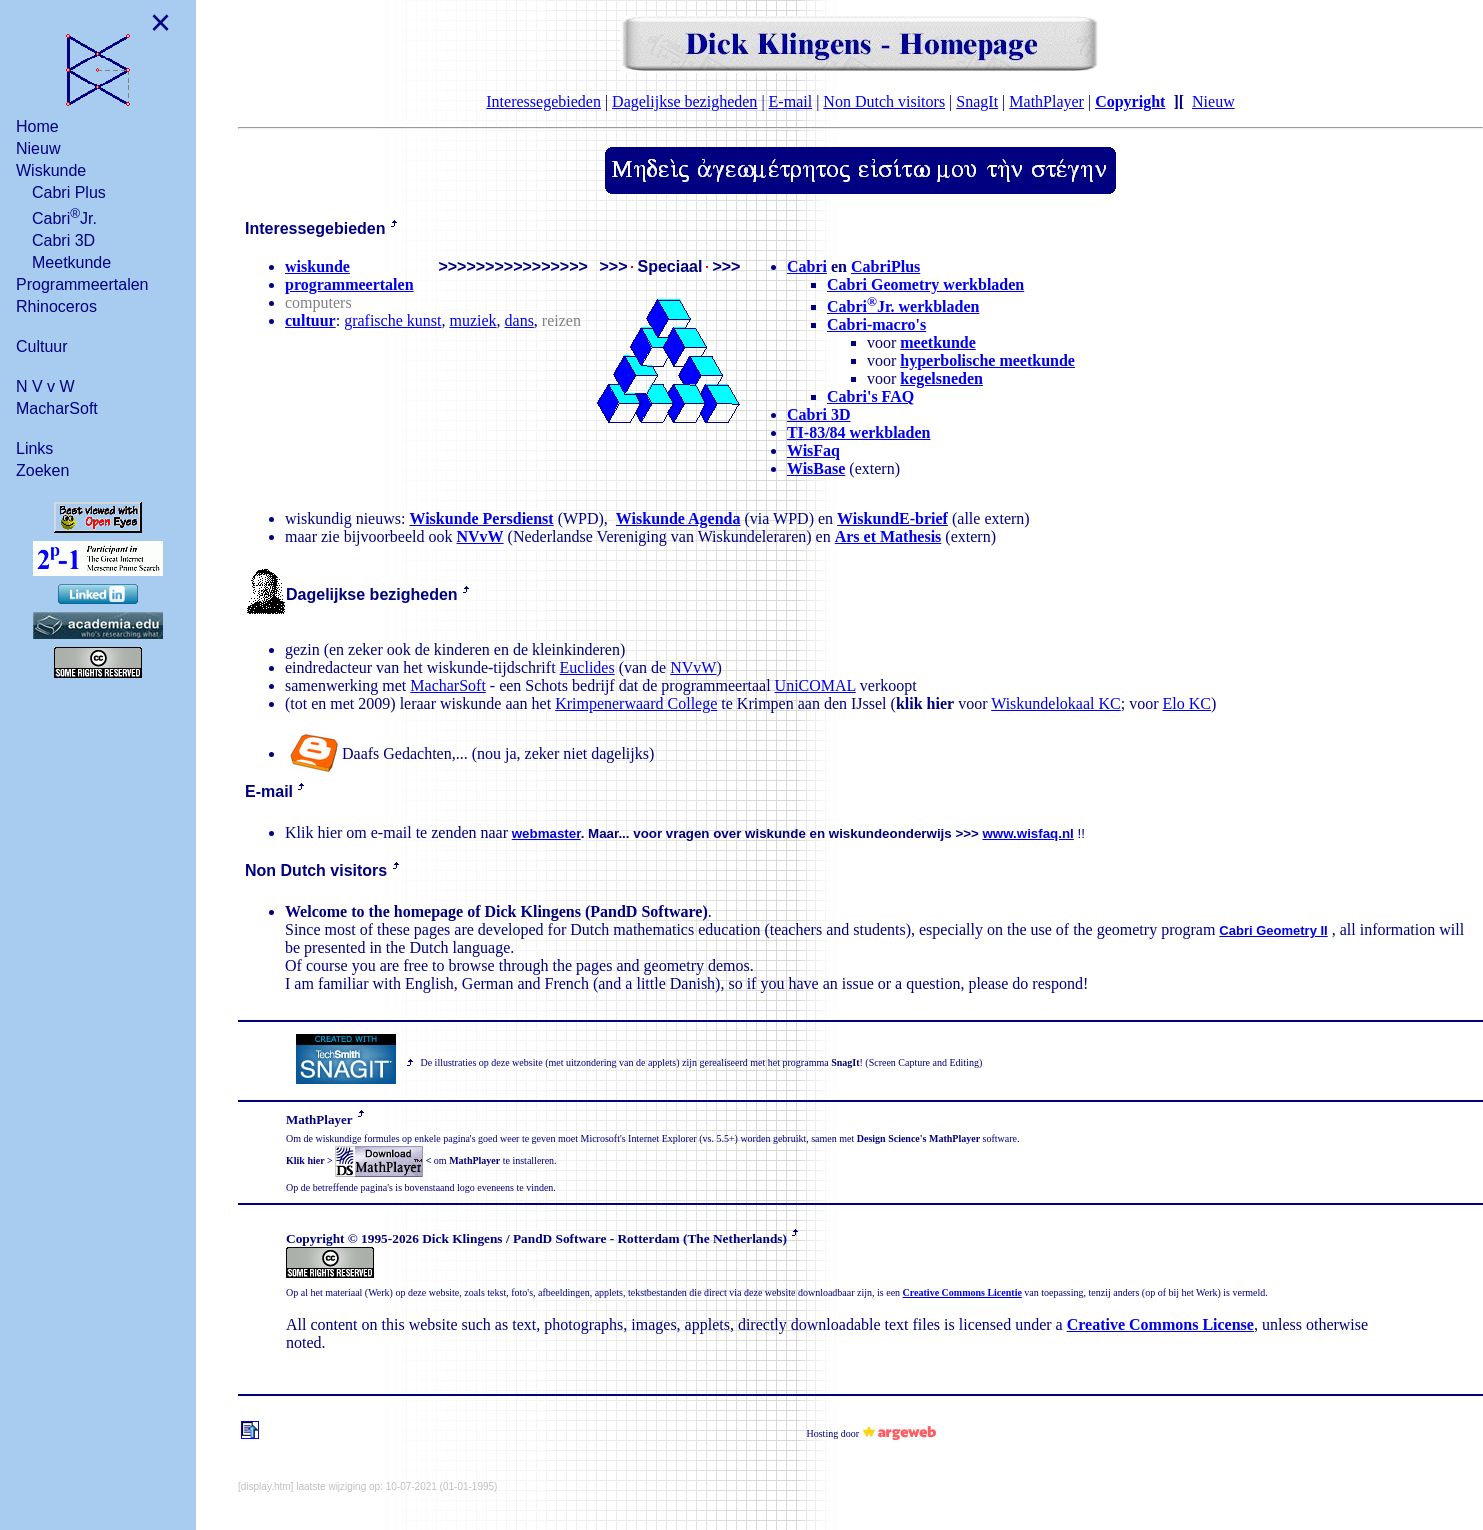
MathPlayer (1046, 101)
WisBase (816, 468)
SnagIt (977, 101)
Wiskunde (51, 170)
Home (37, 126)
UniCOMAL (815, 685)
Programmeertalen (82, 284)
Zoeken (42, 470)
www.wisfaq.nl (1027, 833)
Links (34, 448)
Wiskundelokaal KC (1056, 703)
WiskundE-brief (892, 518)
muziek (472, 320)
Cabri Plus (69, 192)
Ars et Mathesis (888, 536)
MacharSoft (57, 408)
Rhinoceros (56, 306)
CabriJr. (64, 216)
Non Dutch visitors (884, 101)
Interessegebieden (543, 101)
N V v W (45, 386)
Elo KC (1187, 703)
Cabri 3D (63, 240)
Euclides (587, 667)
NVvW (480, 536)
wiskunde (317, 266)
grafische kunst (392, 320)
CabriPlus (885, 266)
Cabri (807, 266)
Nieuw (38, 148)
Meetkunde (71, 262)
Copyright (1130, 101)
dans (519, 320)
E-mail (791, 101)
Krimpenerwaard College (636, 703)
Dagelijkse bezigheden (684, 101)
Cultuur (42, 346)
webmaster (546, 833)
